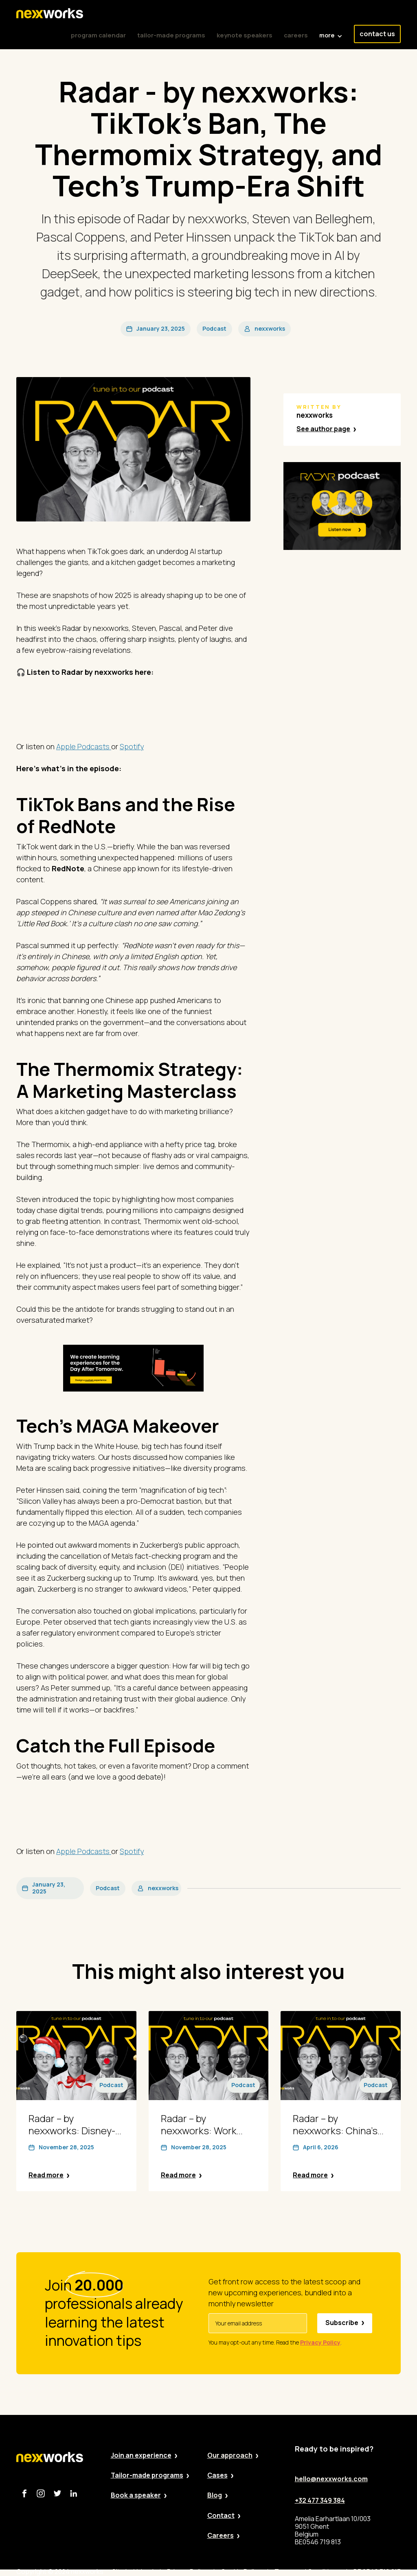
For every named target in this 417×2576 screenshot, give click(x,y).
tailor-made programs (171, 35)
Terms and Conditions (307, 2572)
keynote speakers (244, 35)
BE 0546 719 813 (377, 2572)
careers (296, 35)
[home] (49, 13)
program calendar (98, 35)
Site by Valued (133, 2572)
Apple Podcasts (83, 746)
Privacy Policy (187, 2572)
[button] (330, 31)
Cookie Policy (241, 2572)
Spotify (132, 746)
